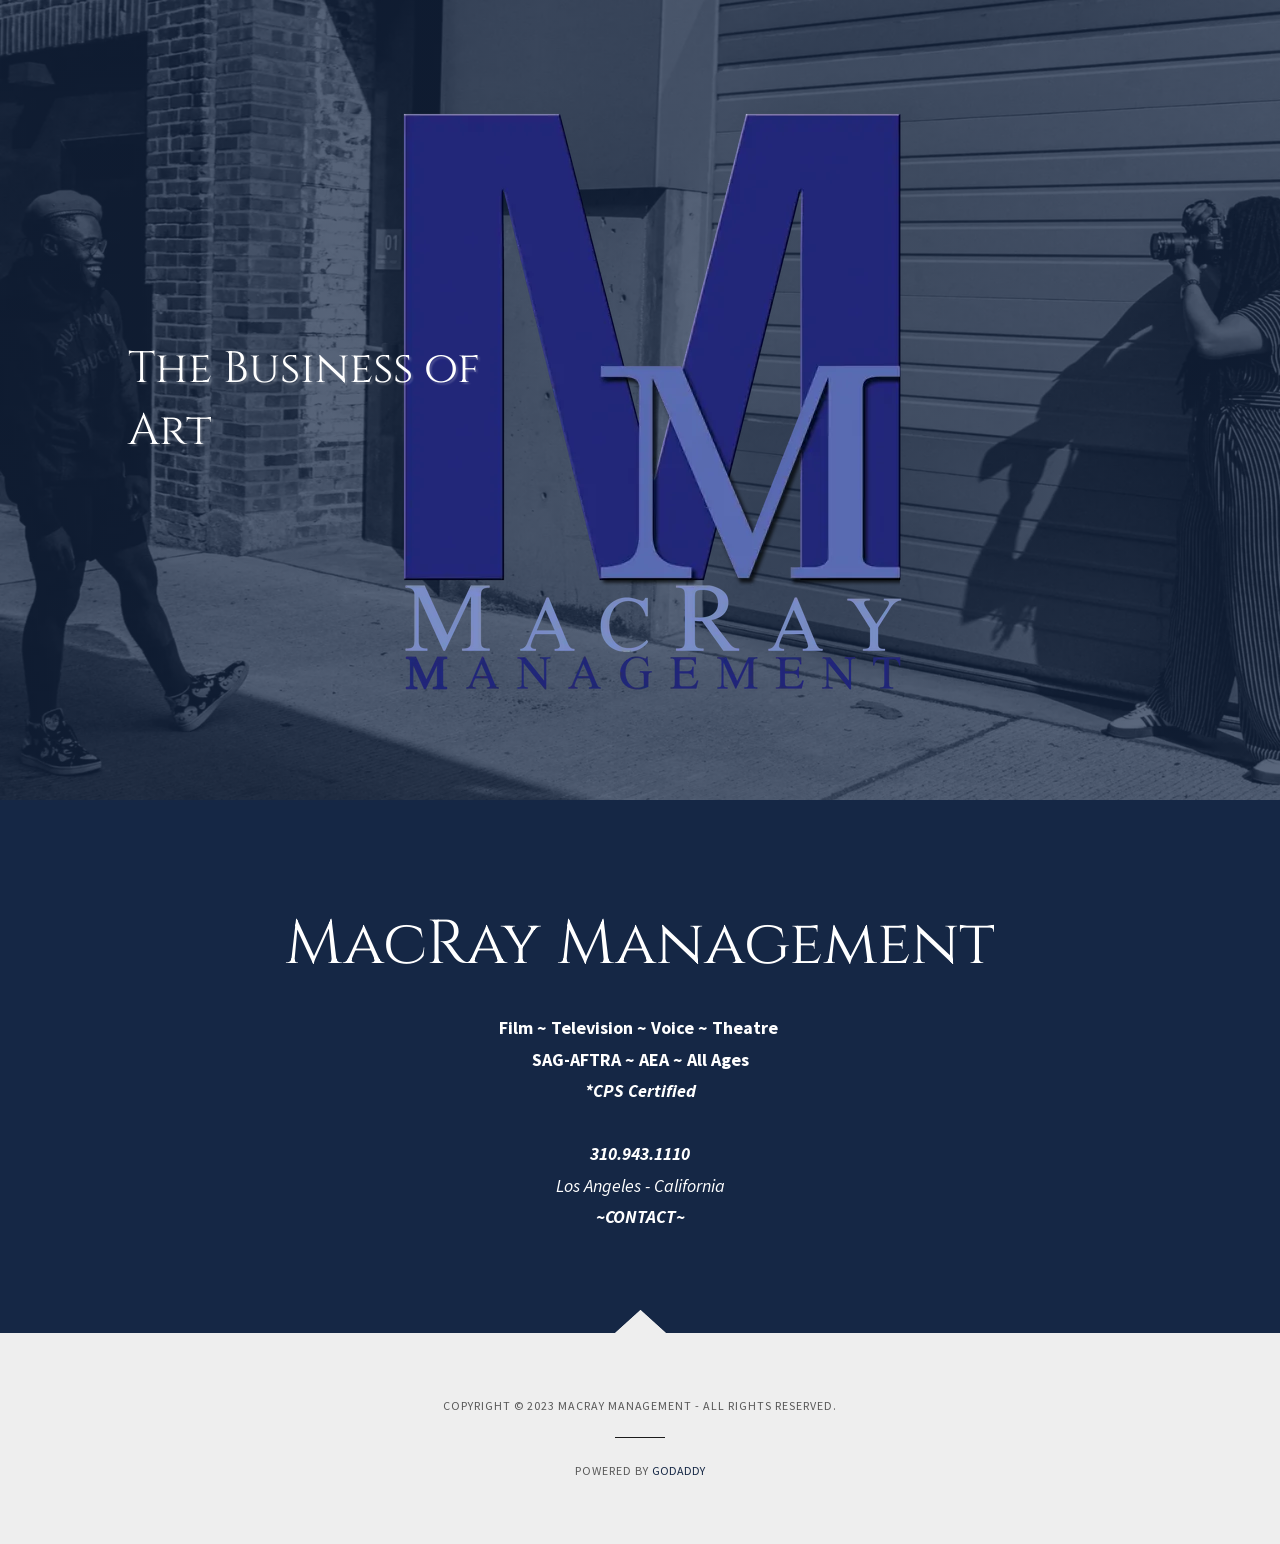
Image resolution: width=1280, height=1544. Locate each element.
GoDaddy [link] (678, 1470)
